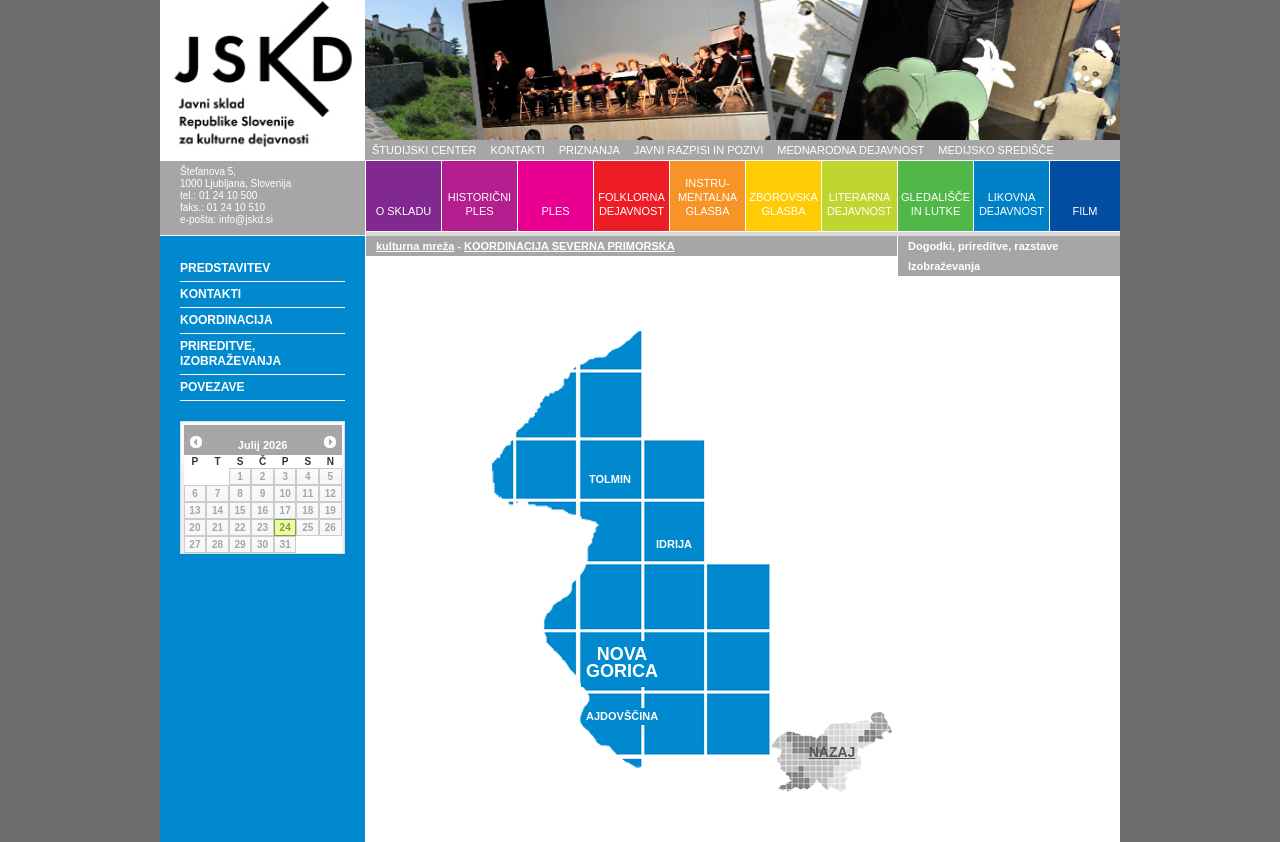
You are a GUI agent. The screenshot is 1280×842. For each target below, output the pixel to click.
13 (194, 510)
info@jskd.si (246, 219)
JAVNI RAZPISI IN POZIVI (698, 150)
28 (217, 544)
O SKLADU (404, 211)
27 (194, 544)
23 (262, 527)
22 (239, 527)
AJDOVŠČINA (622, 716)
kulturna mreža (415, 246)
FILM (1084, 211)
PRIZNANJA (589, 150)
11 (307, 493)
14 (217, 510)
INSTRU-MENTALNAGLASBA (707, 197)
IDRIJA (674, 544)
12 (330, 493)
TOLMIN (610, 479)
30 (262, 544)
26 (330, 527)
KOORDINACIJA (226, 320)
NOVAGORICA (622, 662)
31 (285, 544)
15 (239, 510)
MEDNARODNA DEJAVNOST (850, 150)
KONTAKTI (518, 150)
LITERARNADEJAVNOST (859, 204)
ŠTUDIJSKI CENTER (424, 150)
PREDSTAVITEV (225, 268)
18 (307, 510)
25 (307, 527)
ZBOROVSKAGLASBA (783, 204)
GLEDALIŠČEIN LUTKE (935, 204)
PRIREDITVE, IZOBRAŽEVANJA (230, 353)
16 (262, 510)
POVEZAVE (212, 387)
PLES (555, 211)
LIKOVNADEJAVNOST (1011, 204)
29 (239, 544)
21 (217, 527)
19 (330, 510)
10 (285, 493)
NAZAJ (832, 752)
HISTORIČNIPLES (479, 204)
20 (194, 527)
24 (285, 527)
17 (285, 510)
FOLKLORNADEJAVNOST (631, 204)
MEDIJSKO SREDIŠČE (996, 150)
